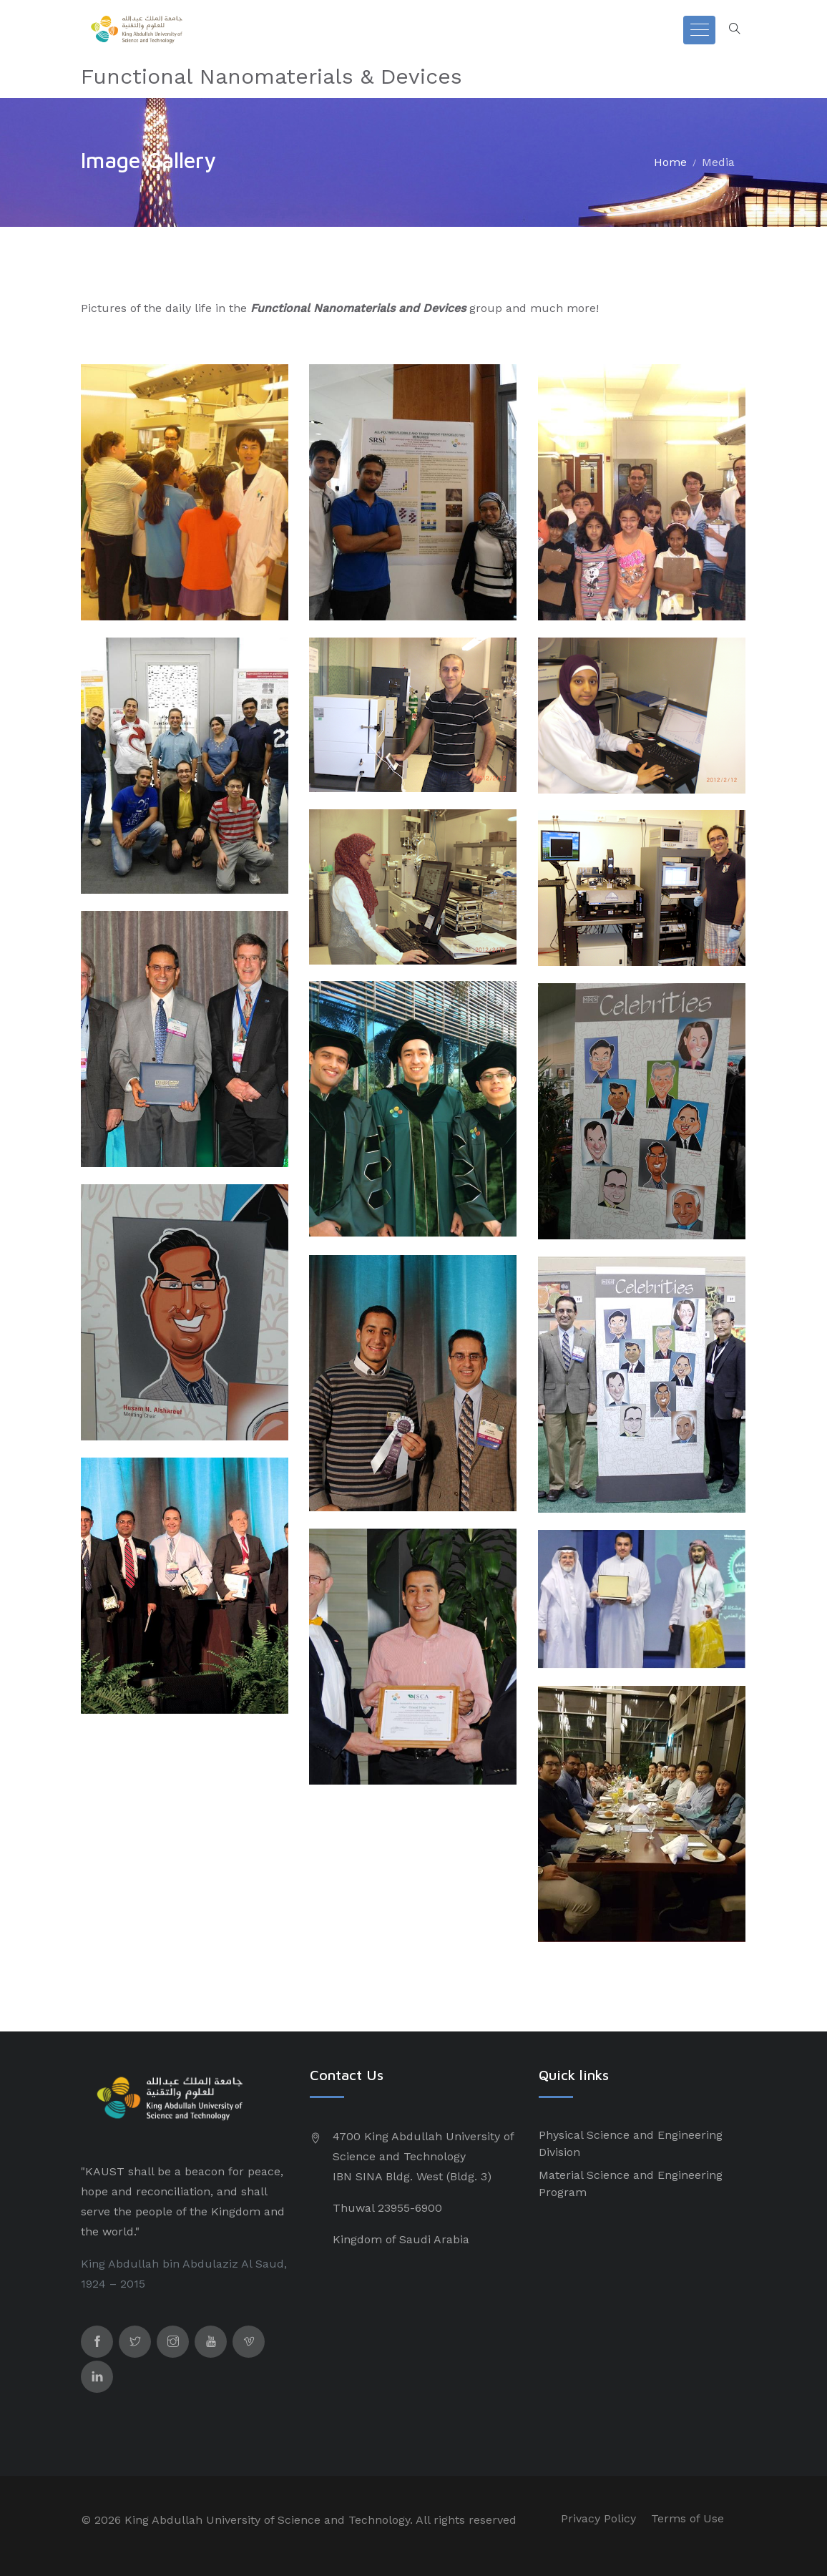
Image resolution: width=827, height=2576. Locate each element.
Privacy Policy (598, 2518)
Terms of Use (687, 2518)
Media (718, 162)
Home (670, 162)
